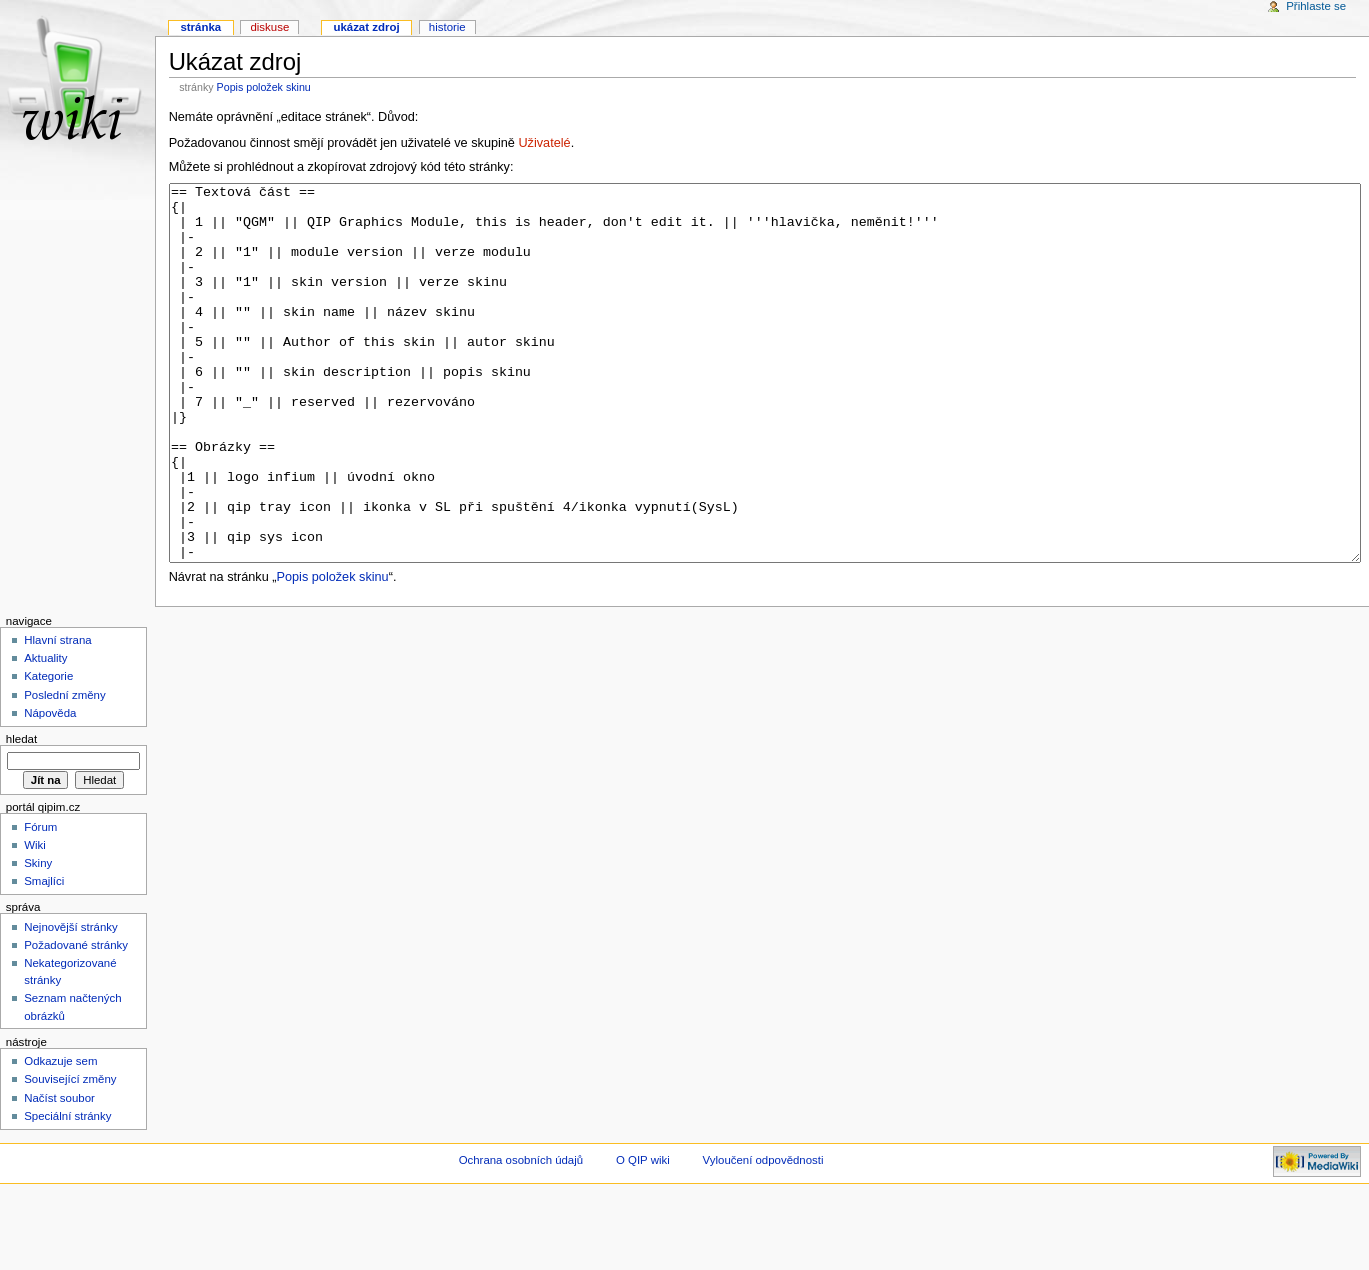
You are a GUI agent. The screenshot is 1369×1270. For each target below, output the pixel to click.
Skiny (38, 938)
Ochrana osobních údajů (521, 1235)
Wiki (35, 920)
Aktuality (45, 733)
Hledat (21, 814)
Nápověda (50, 788)
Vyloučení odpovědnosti (763, 1235)
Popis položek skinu (264, 87)
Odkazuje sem (60, 1136)
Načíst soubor (59, 1173)
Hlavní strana (57, 715)
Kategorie (48, 751)
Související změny (70, 1154)
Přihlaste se (1316, 6)
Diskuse (269, 27)
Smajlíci (44, 956)
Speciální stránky (67, 1191)
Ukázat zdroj (366, 27)
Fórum (40, 902)
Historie (447, 27)
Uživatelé (544, 143)
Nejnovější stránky (71, 1002)
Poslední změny (65, 770)
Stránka (200, 27)
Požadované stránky (76, 1020)
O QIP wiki (643, 1235)
